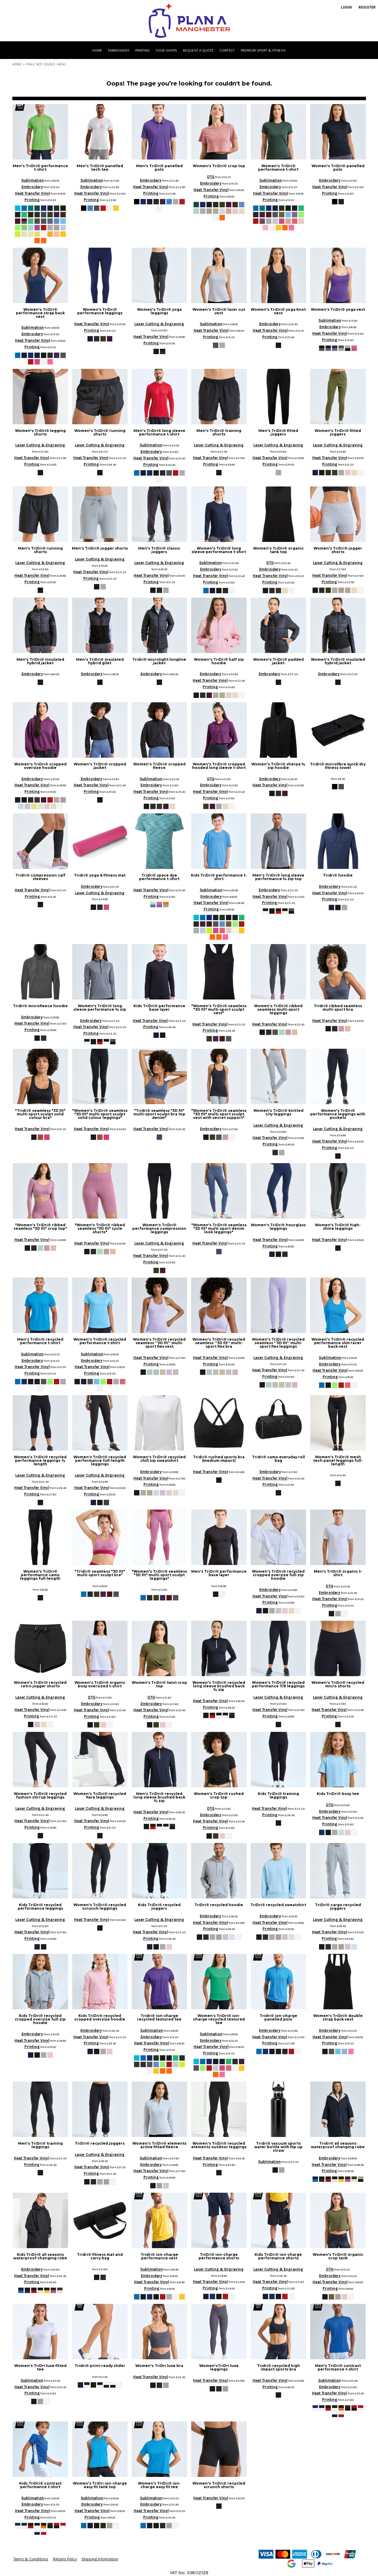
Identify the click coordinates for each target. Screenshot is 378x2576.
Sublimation (32, 180)
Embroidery (32, 187)
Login (346, 7)
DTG (210, 177)
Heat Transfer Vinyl (32, 193)
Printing (32, 200)
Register (367, 7)
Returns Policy (65, 2559)
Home (17, 64)
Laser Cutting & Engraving (159, 324)
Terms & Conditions (30, 2559)
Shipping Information (100, 2559)
